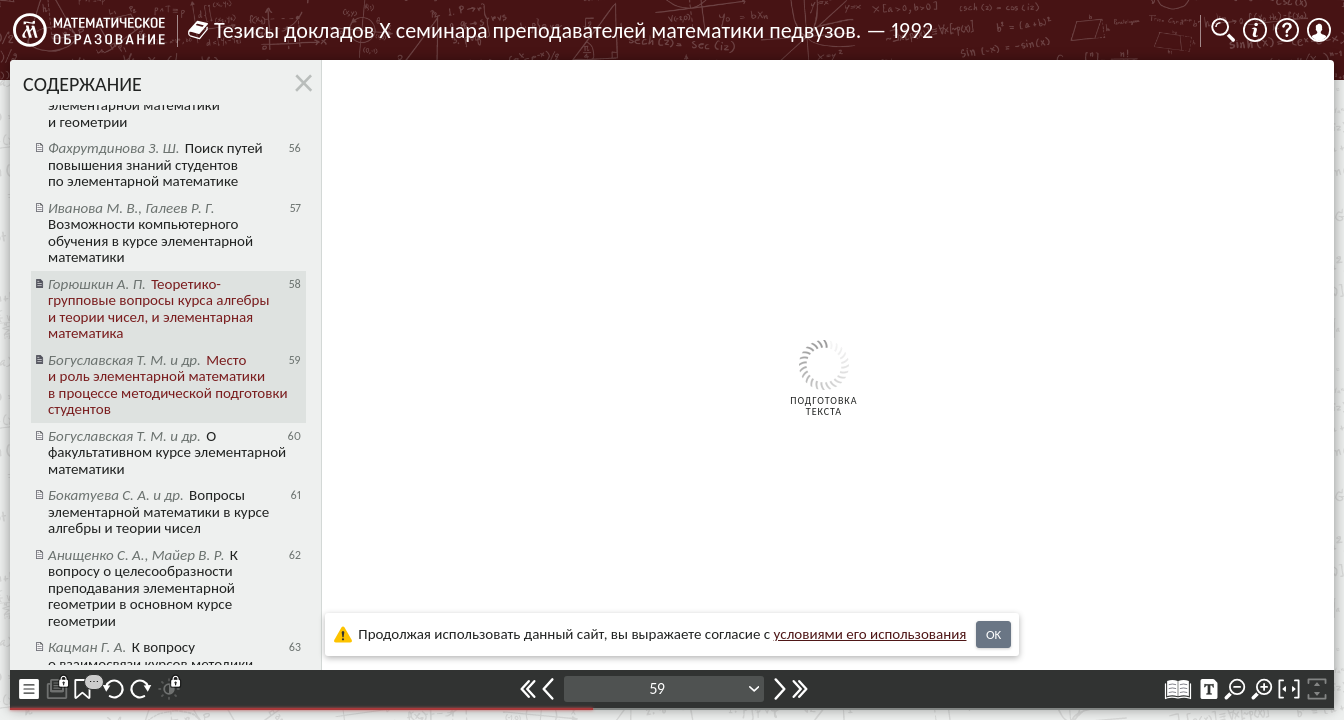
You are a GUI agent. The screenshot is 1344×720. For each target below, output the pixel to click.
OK (993, 634)
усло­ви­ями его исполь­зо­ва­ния (870, 634)
